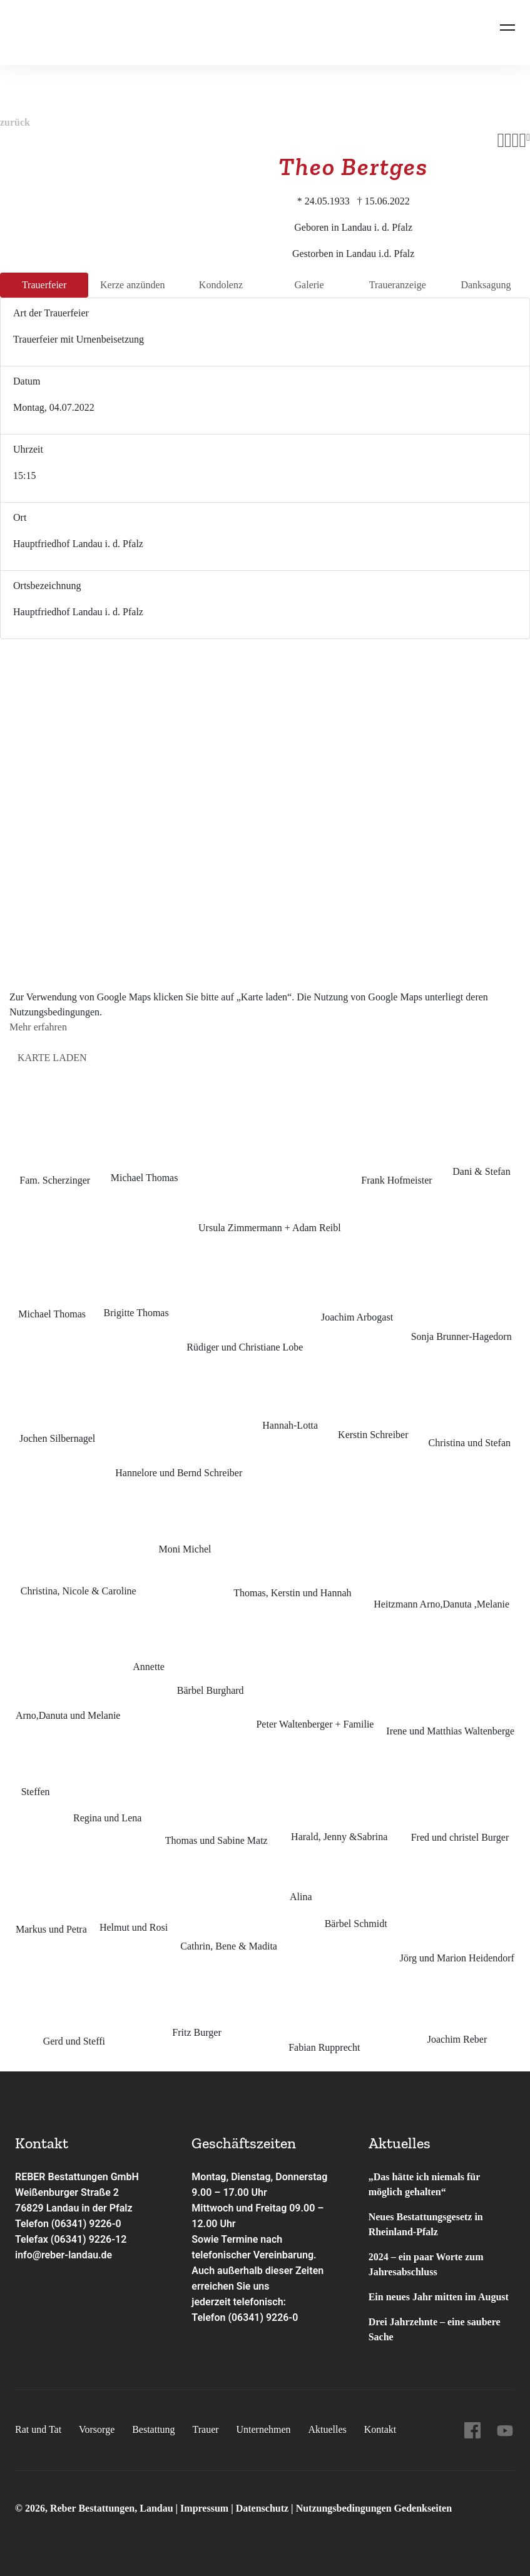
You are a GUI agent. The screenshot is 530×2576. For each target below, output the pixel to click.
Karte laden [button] (52, 1057)
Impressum (205, 2508)
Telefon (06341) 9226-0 (68, 2224)
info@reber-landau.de (64, 2255)
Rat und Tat (38, 2429)
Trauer (205, 2429)
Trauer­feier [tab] (44, 284)
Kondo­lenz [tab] (221, 284)
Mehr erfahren (38, 1027)
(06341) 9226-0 (263, 2317)
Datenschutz (262, 2508)
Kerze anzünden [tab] (132, 284)
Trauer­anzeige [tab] (397, 284)
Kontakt (380, 2429)
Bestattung (153, 2429)
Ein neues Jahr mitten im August (439, 2297)
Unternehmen (263, 2429)
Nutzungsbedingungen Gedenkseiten (374, 2508)
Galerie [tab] (309, 284)
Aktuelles (327, 2429)
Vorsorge (97, 2429)
